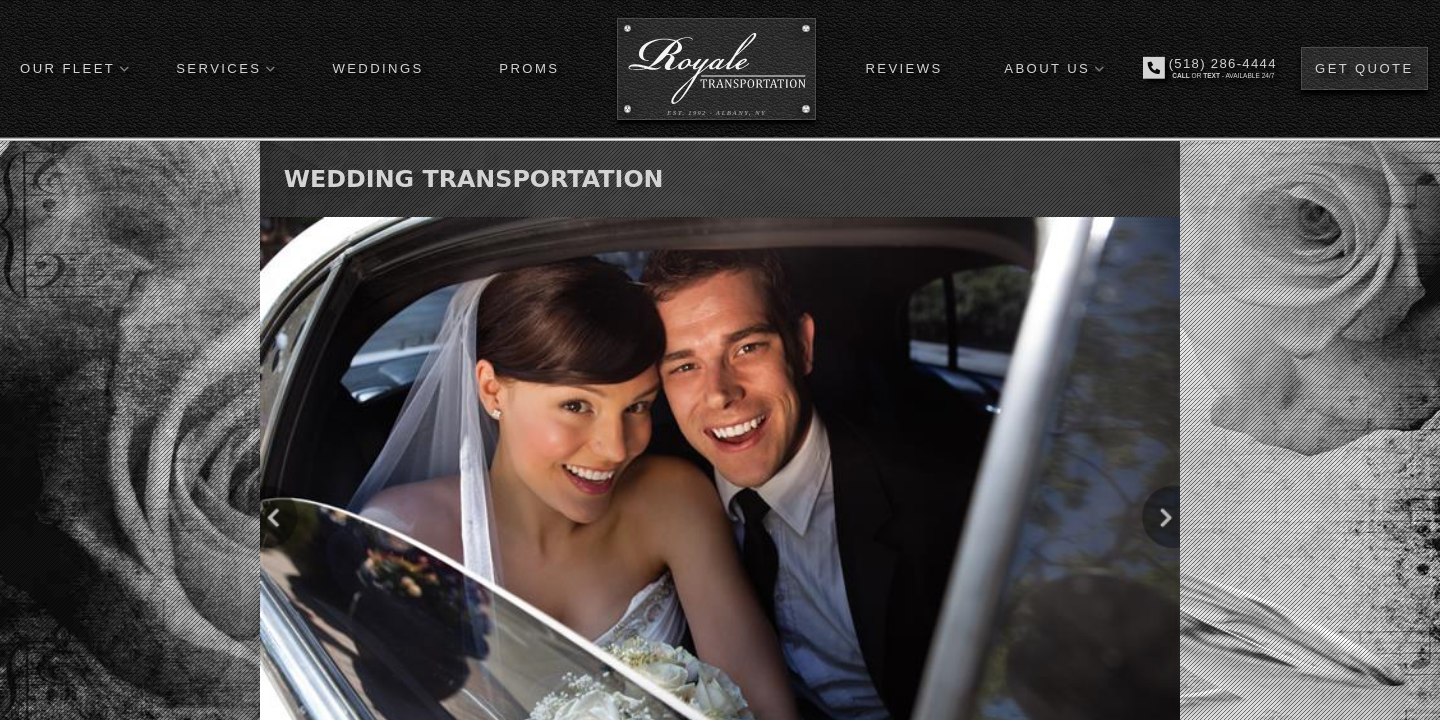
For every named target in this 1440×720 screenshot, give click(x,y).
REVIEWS (903, 68)
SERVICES (218, 68)
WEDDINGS (377, 68)
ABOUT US (1047, 68)
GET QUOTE (1364, 68)
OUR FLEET (67, 68)
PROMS (529, 68)
